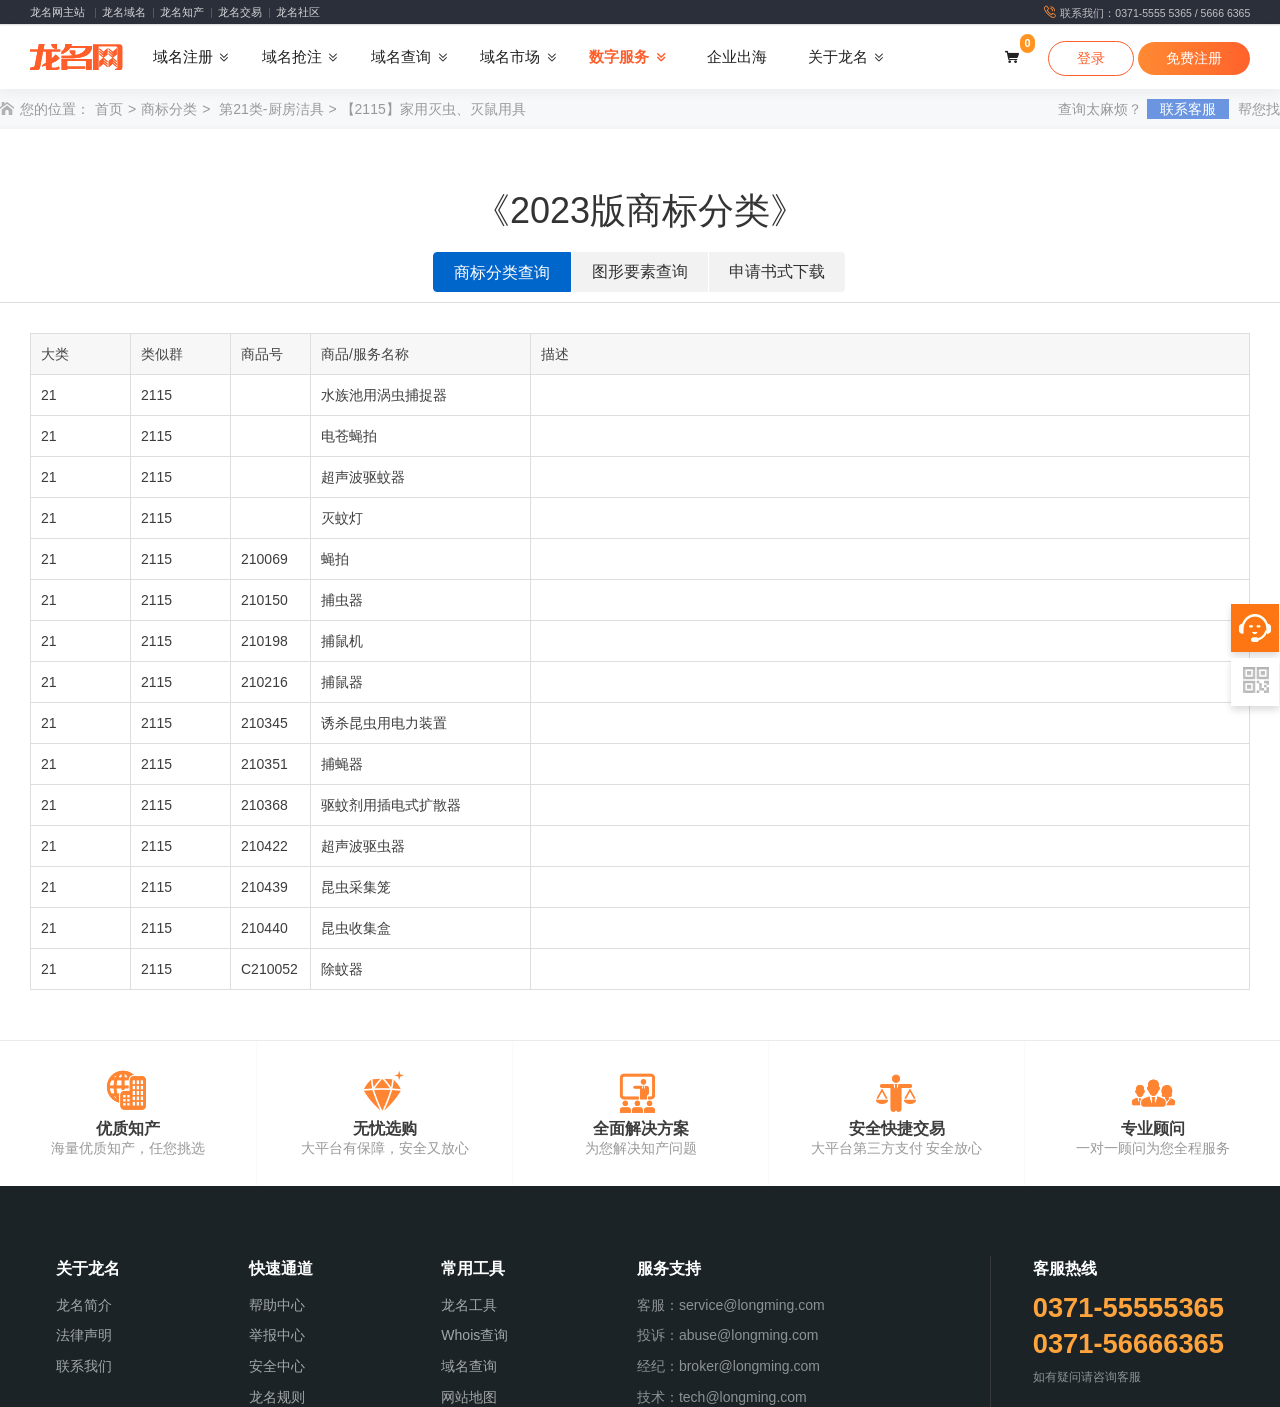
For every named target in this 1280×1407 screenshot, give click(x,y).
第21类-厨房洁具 (271, 109)
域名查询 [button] (401, 57)
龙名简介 (84, 1305)
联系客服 (1188, 109)
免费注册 (1194, 58)
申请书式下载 (777, 271)
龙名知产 (182, 12)
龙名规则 (277, 1397)
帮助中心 (277, 1305)
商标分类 (169, 109)
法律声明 (84, 1335)
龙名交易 (240, 12)
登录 (1091, 58)
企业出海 (737, 57)
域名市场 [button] (510, 57)
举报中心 (277, 1335)
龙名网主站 (57, 12)
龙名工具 (469, 1305)
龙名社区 (298, 12)
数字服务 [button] (619, 57)
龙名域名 (124, 12)
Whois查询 (474, 1335)
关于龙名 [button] (838, 57)
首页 (109, 109)
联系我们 (84, 1366)
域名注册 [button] (183, 57)
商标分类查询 (502, 272)
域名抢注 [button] (292, 57)
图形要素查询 (640, 271)
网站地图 (469, 1397)
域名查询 (469, 1366)
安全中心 (277, 1366)
